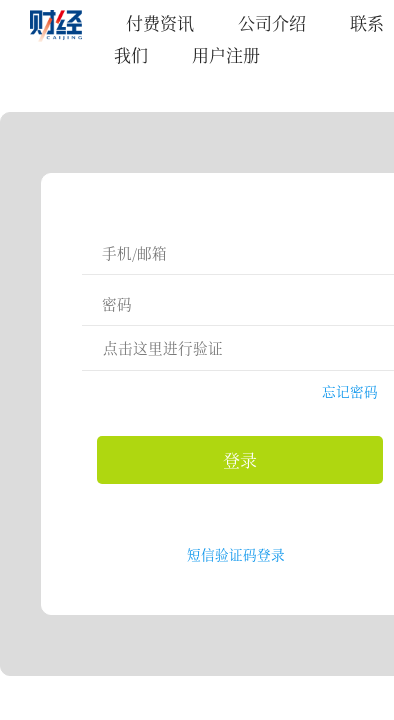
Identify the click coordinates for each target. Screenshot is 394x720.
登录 (240, 459)
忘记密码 (350, 391)
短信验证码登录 (236, 554)
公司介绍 (272, 22)
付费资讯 (160, 22)
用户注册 (226, 54)
